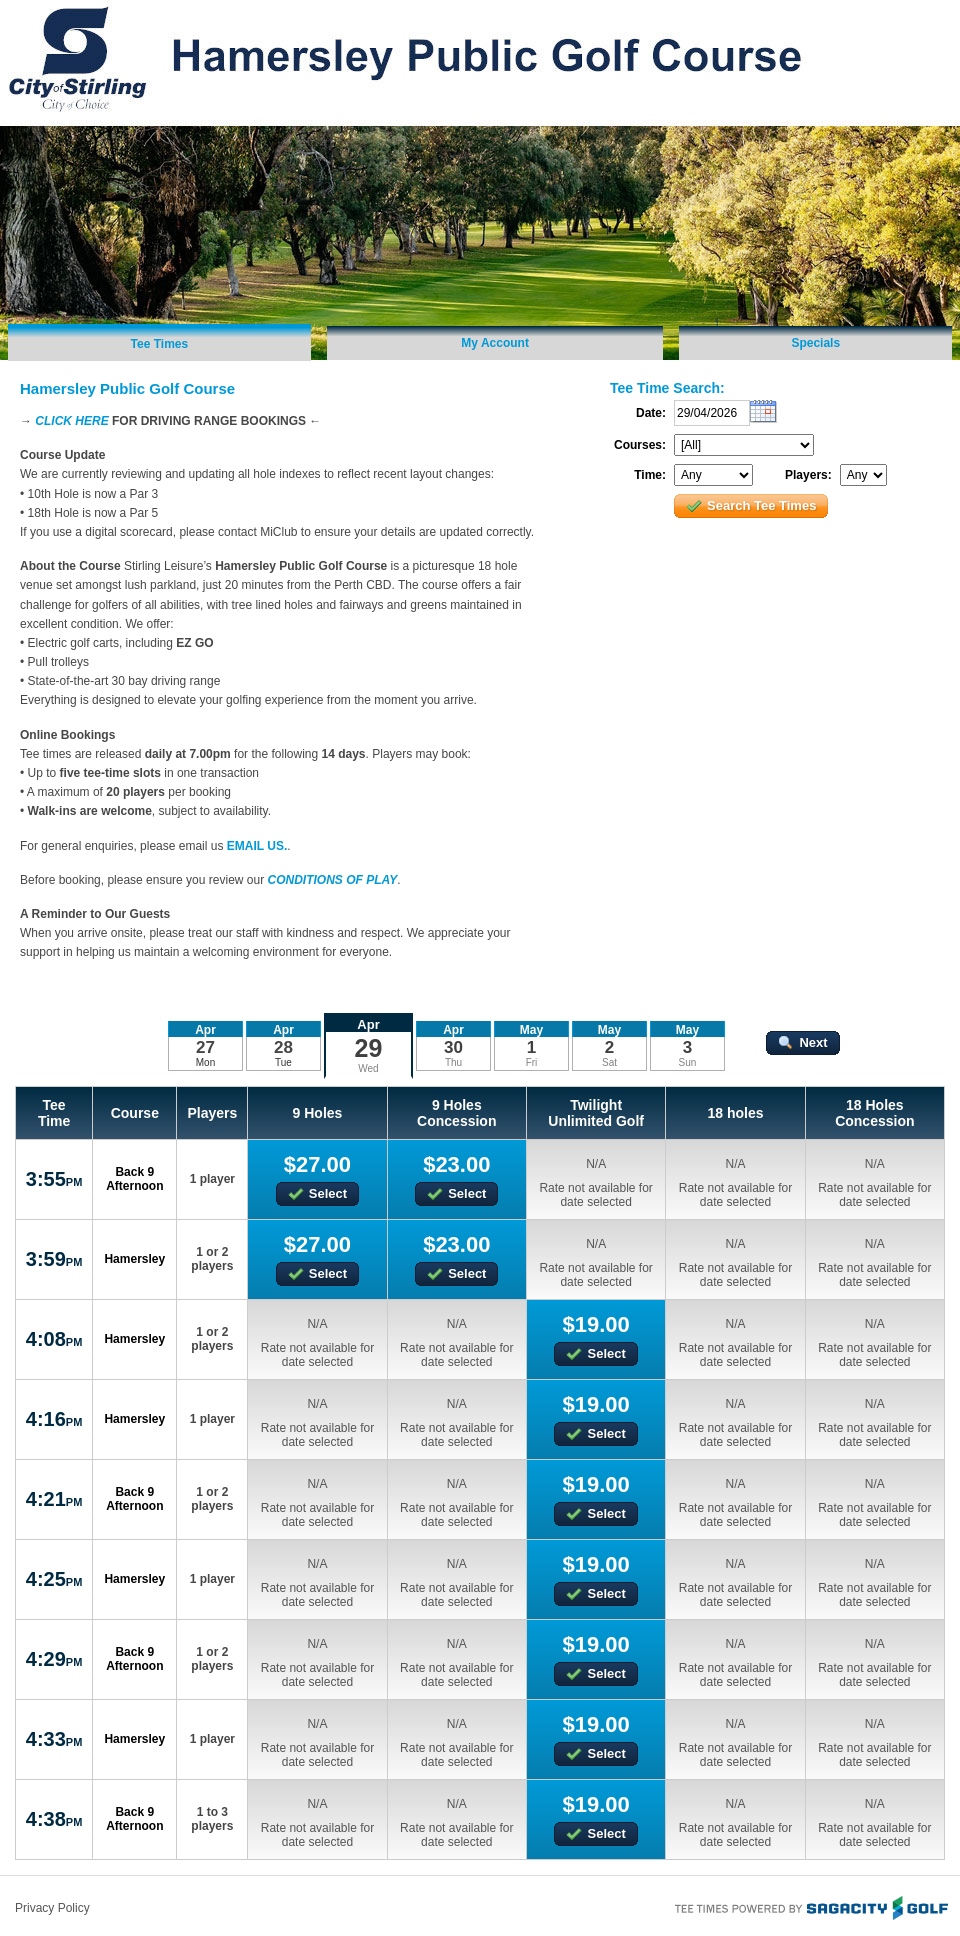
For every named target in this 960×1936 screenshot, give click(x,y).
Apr (368, 1024)
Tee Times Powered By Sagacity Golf (810, 1906)
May (531, 1030)
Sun (688, 1062)
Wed (368, 1068)
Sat (609, 1062)
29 (369, 1048)
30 (453, 1047)
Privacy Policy (52, 1908)
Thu (453, 1062)
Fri (532, 1062)
